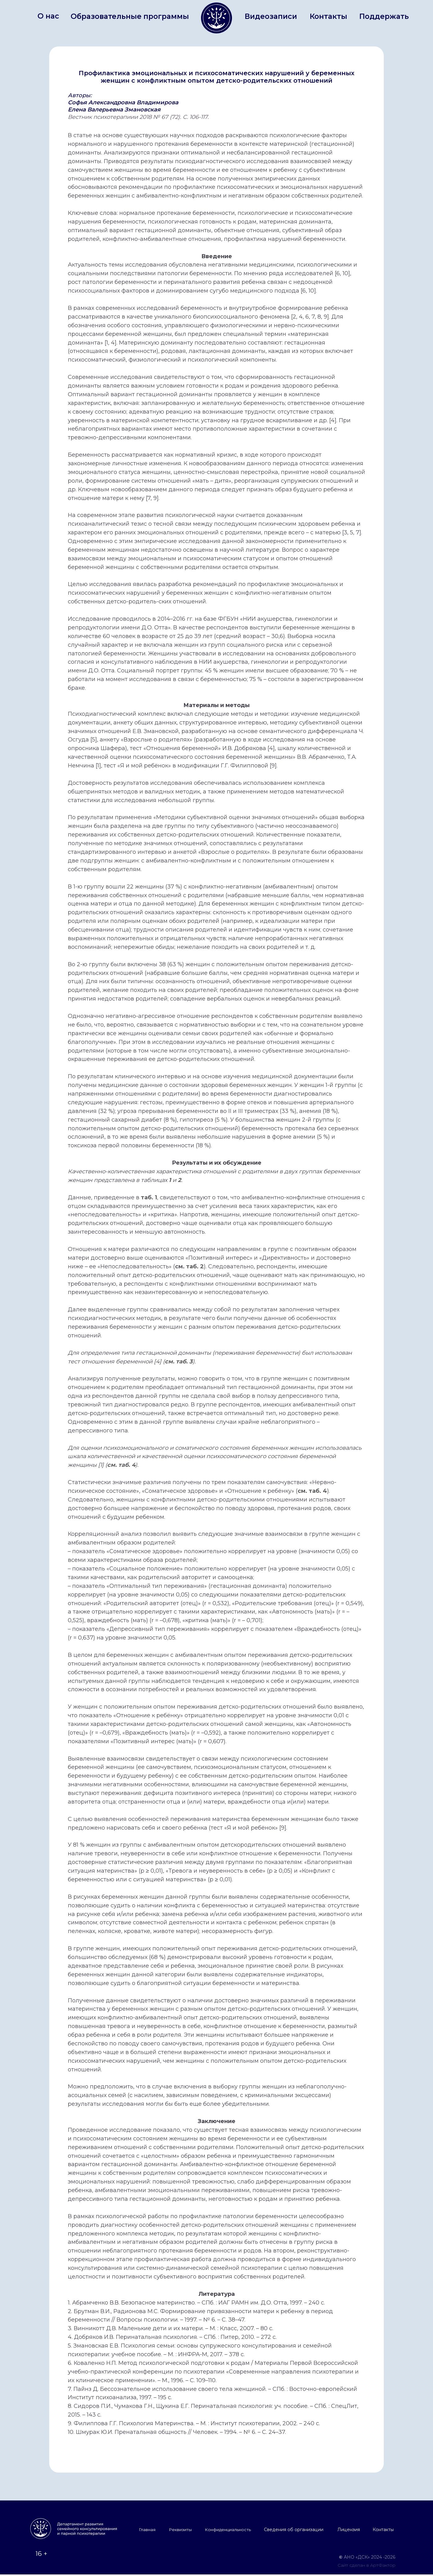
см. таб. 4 (121, 1465)
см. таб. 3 (179, 1361)
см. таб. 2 (189, 1266)
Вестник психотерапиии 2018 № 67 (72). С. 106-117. (138, 117)
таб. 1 (149, 1197)
